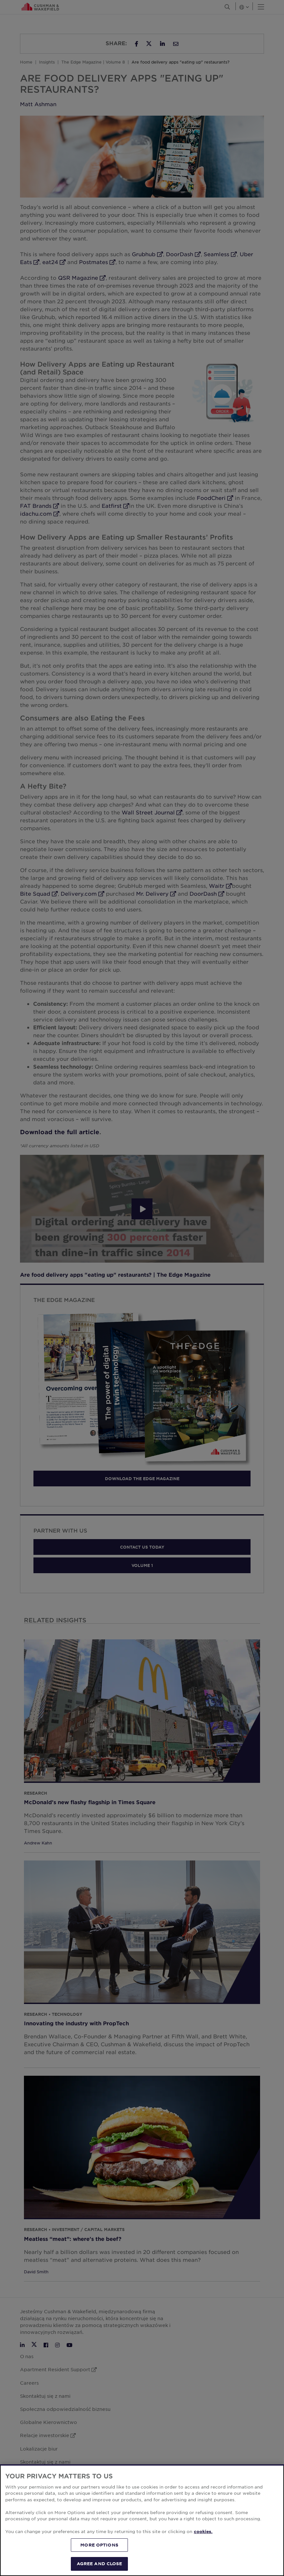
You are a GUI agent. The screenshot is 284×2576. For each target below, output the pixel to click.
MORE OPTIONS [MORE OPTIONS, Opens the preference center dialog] (99, 2544)
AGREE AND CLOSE (99, 2563)
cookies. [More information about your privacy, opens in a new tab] (203, 2531)
